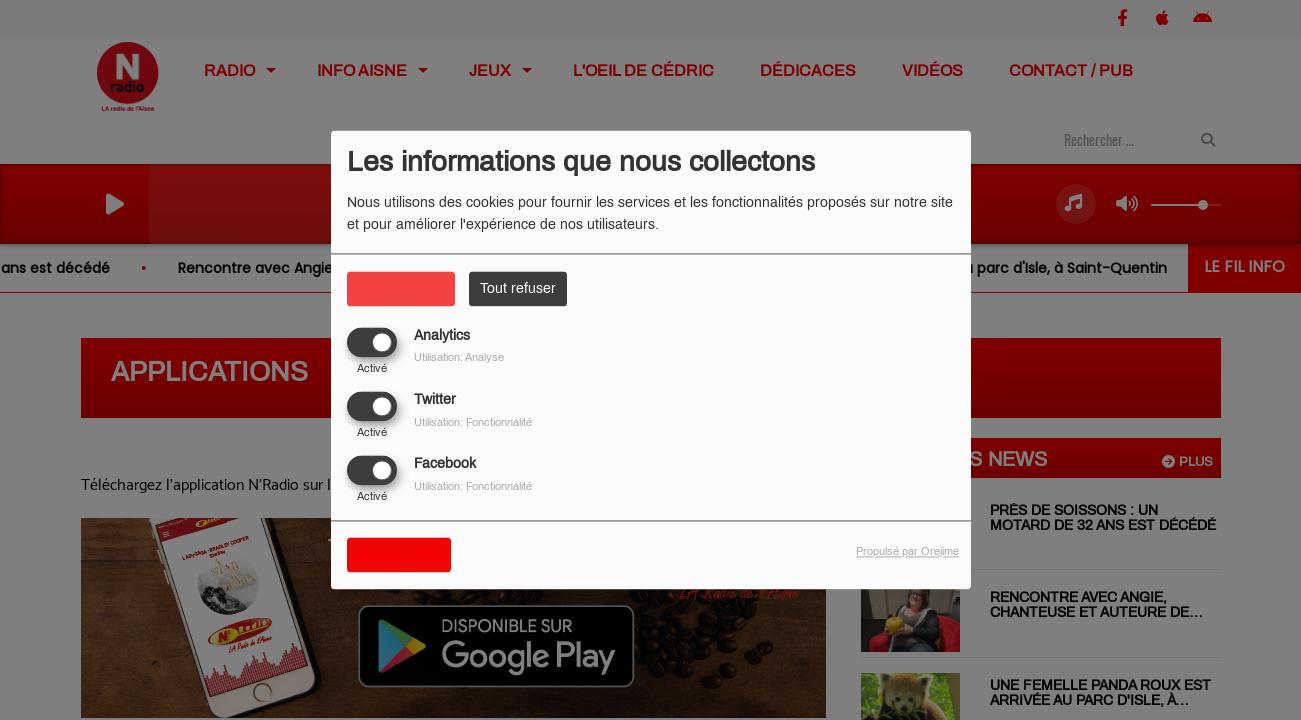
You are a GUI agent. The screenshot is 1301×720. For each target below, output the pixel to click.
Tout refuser (518, 288)
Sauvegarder (399, 555)
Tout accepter (401, 288)
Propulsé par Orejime (907, 552)
